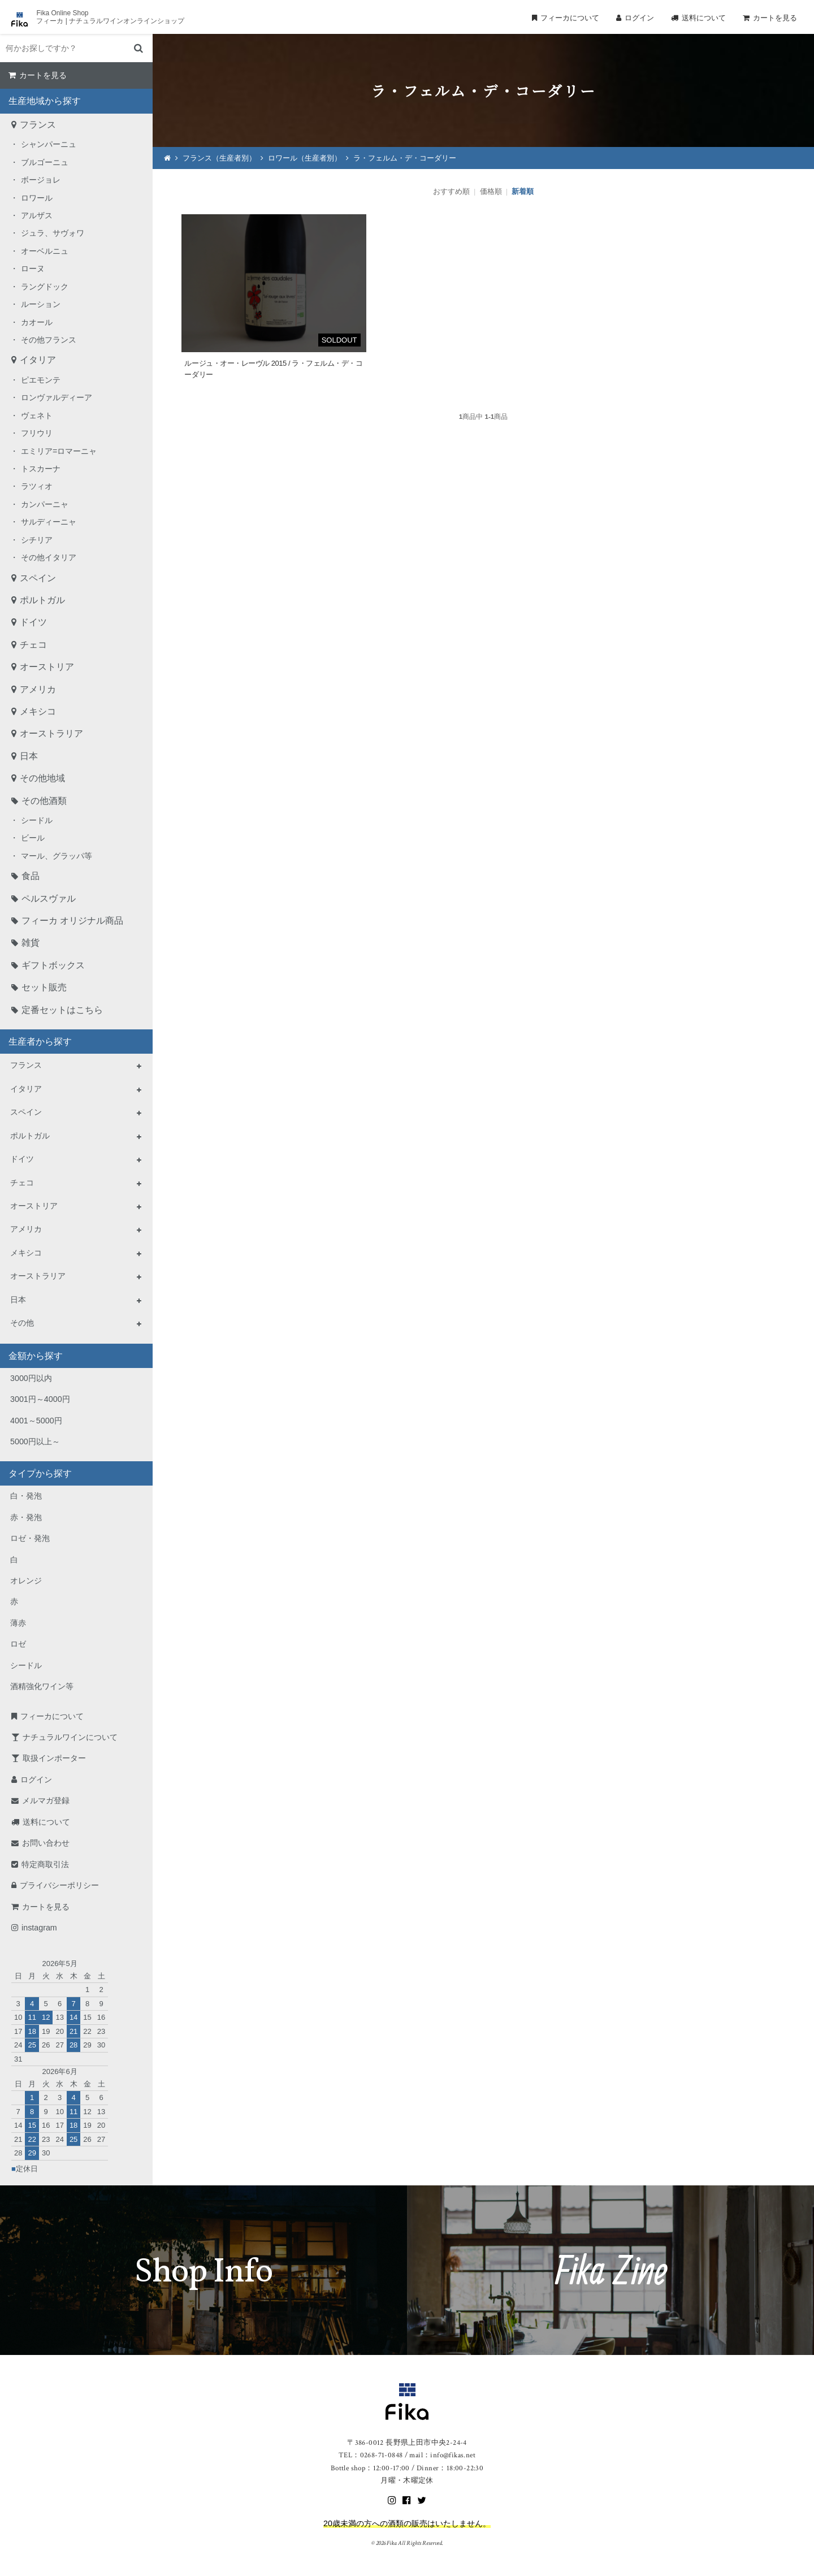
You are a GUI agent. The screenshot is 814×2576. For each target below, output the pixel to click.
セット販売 (44, 987)
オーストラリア (51, 733)
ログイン (639, 18)
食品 (30, 876)
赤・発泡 (26, 1517)
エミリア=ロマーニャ (59, 451)
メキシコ (38, 711)
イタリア (38, 360)
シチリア (37, 539)
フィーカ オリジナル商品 (72, 920)
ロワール (37, 197)
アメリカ (38, 689)
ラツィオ (37, 486)
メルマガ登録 (46, 1800)
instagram (39, 1927)
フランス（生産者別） (219, 158)
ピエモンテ (40, 379)
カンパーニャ (44, 504)
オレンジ (26, 1580)
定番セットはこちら (62, 1010)
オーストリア (47, 667)
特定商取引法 (45, 1864)
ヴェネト (37, 415)
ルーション (40, 304)
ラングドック (44, 286)
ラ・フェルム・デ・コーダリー (404, 158)
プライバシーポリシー (59, 1885)
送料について (704, 18)
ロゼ (18, 1643)
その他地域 (42, 778)
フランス (38, 124)
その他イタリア (48, 557)
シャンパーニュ (48, 144)
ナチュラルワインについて (70, 1737)
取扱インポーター (54, 1758)
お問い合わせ (46, 1842)
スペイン (38, 578)
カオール (37, 322)
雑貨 (30, 942)
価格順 (491, 191)
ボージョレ (40, 179)
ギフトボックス (53, 965)
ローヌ (33, 268)
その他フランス (48, 339)
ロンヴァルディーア (56, 397)
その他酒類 (44, 801)
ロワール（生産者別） (304, 158)
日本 (29, 756)
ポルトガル (42, 600)
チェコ (33, 645)
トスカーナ (40, 468)
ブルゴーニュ (44, 162)
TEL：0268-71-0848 (370, 2455)
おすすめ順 (451, 191)
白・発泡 (26, 1495)
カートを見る (775, 18)
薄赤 (18, 1622)
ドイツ (33, 622)
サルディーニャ (48, 521)
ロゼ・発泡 (30, 1538)
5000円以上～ (35, 1441)
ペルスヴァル (48, 898)
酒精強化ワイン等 (41, 1686)
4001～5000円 (36, 1420)
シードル (37, 820)
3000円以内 (31, 1378)
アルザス (37, 215)
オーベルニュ (44, 251)
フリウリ (37, 433)
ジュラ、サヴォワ (52, 232)
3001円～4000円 (40, 1399)
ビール (33, 837)
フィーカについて (569, 18)
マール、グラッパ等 (56, 855)
